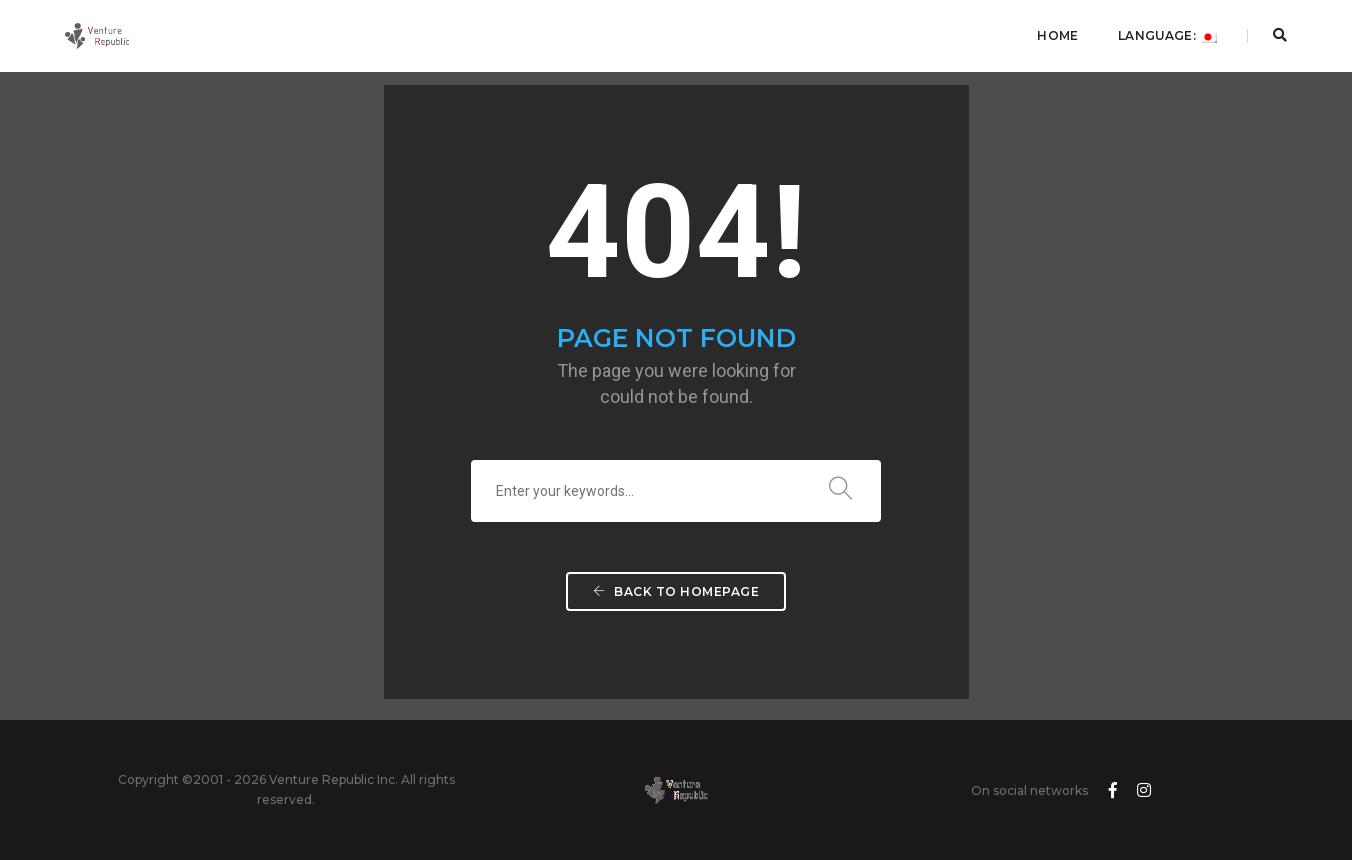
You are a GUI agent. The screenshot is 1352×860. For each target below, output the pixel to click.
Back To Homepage (676, 591)
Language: (1167, 35)
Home (1057, 35)
